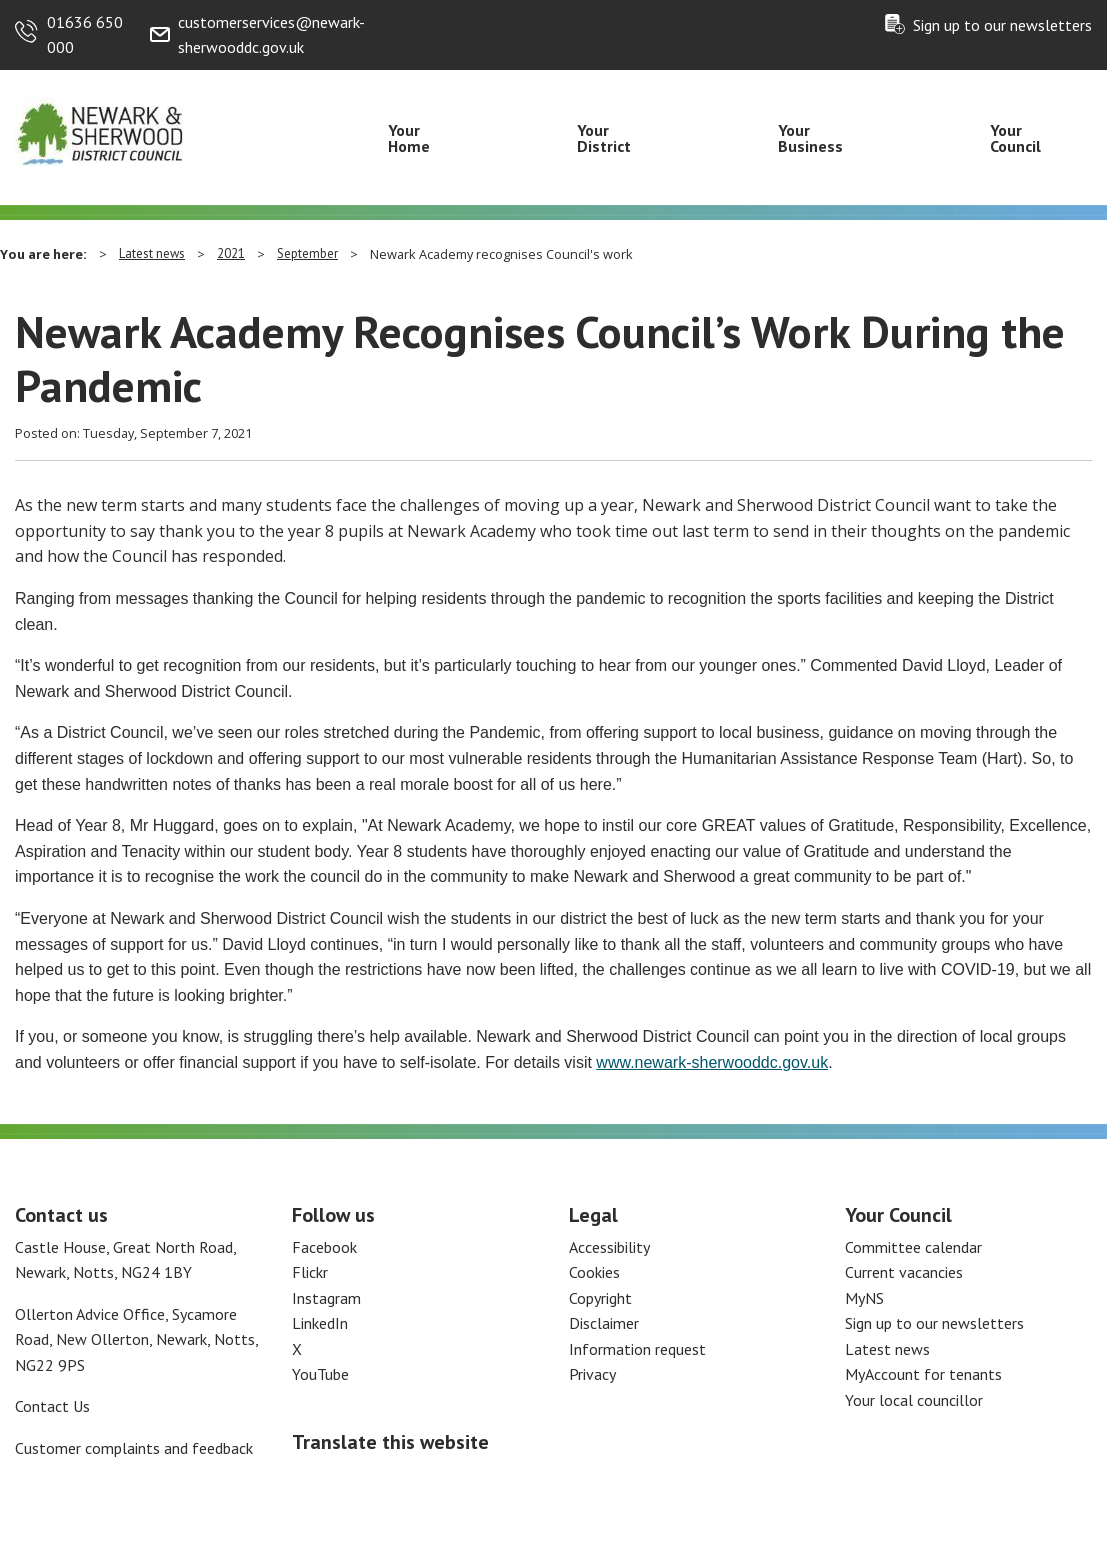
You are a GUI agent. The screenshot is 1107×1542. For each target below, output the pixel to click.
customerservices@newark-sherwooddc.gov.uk (271, 35)
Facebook (324, 1247)
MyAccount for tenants (923, 1374)
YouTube (320, 1374)
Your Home (409, 138)
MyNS (864, 1298)
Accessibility (609, 1247)
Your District (604, 138)
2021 (231, 253)
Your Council (1015, 138)
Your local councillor (914, 1400)
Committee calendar (913, 1247)
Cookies (594, 1272)
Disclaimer (604, 1323)
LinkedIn (320, 1323)
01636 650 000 (85, 35)
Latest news (152, 253)
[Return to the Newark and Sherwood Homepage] (100, 131)
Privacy (592, 1374)
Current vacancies (904, 1272)
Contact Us (52, 1406)
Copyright (600, 1298)
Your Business (810, 138)
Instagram (326, 1298)
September (307, 253)
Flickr (310, 1272)
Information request (637, 1349)
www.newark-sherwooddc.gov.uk (712, 1062)
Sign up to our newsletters (1002, 25)
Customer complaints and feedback (134, 1448)
